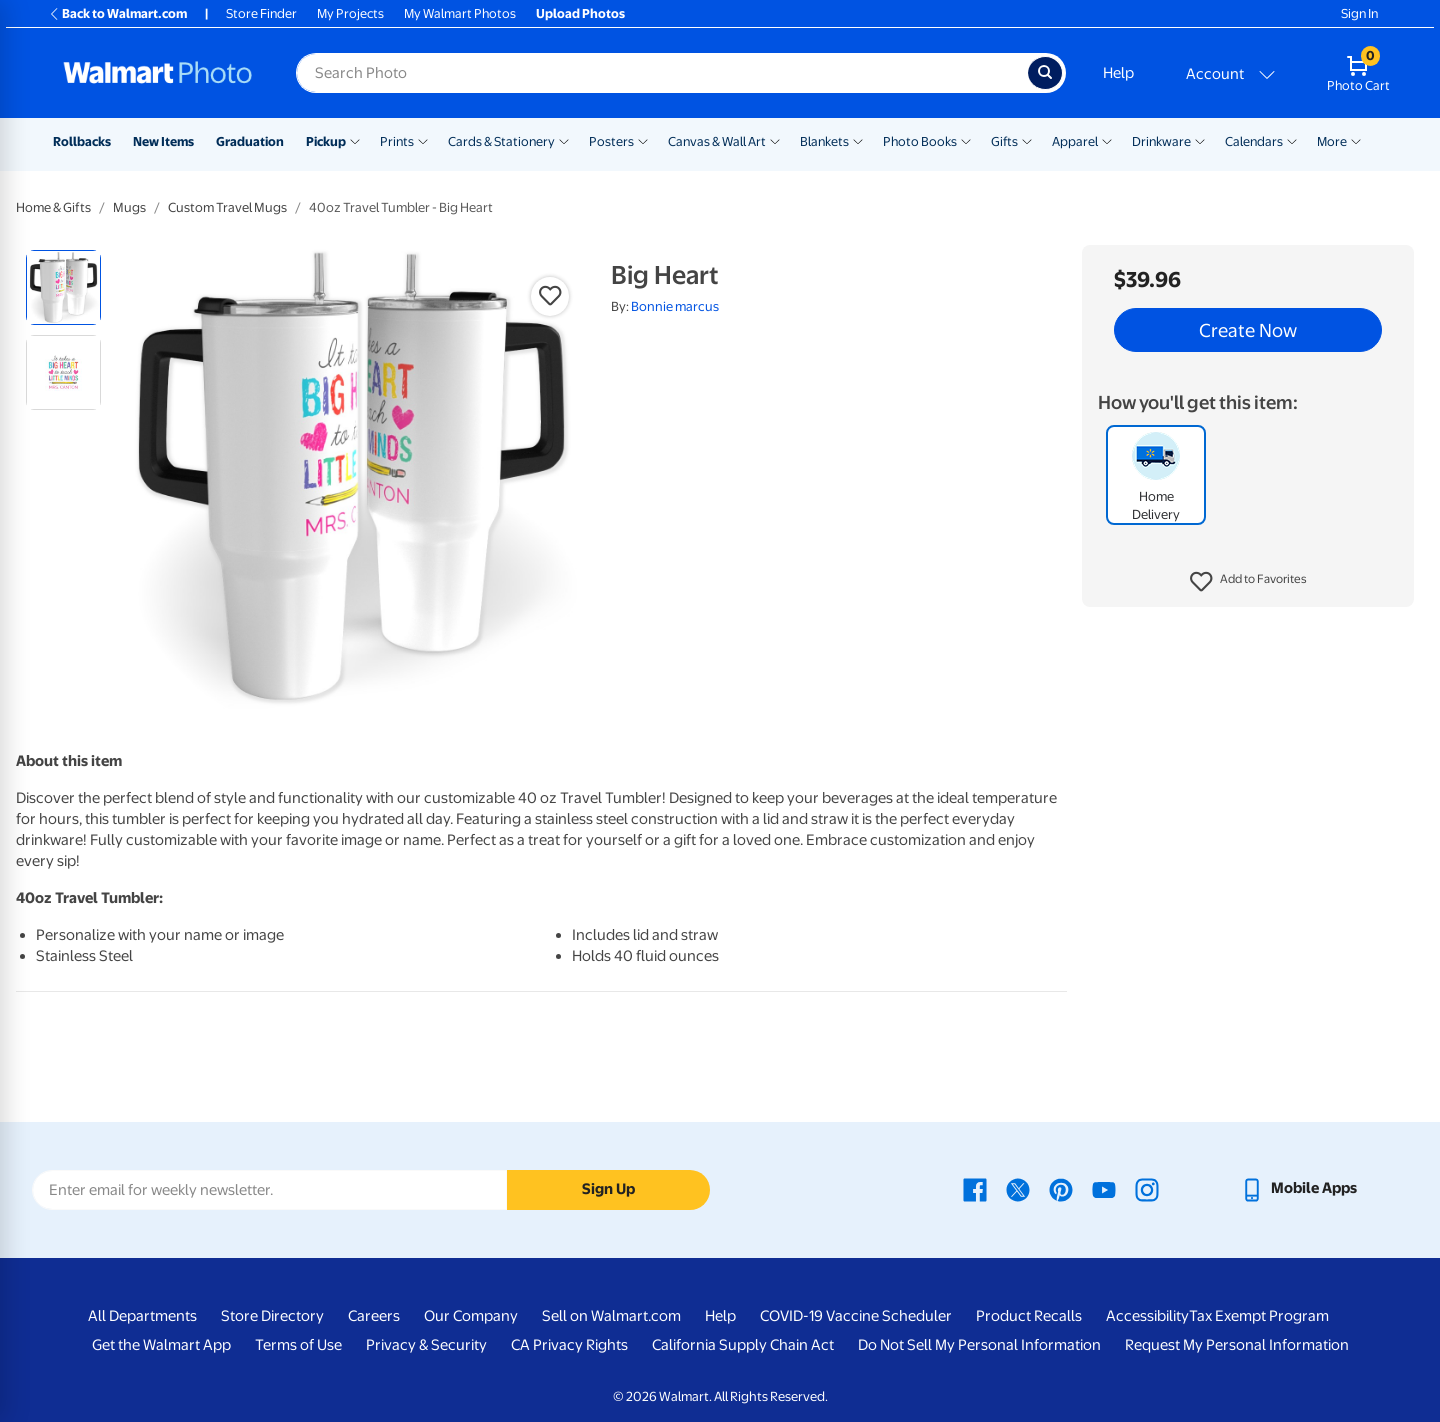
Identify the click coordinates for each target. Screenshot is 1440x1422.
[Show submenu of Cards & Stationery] (564, 140)
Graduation (250, 141)
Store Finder (261, 13)
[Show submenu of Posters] (643, 140)
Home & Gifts (53, 207)
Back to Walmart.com (117, 13)
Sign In (1359, 13)
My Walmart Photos (460, 13)
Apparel (1075, 141)
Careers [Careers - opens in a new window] (374, 1316)
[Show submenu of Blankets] (858, 140)
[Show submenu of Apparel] (1107, 140)
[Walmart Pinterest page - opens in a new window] (1061, 1188)
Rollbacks (82, 141)
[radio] (63, 287)
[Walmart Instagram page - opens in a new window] (1147, 1188)
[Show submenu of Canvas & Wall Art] (775, 140)
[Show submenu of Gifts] (1027, 140)
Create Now (1248, 330)
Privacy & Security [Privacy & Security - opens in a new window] (426, 1345)
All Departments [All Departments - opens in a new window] (142, 1316)
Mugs (129, 207)
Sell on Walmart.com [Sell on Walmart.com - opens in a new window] (611, 1316)
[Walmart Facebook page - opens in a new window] (975, 1188)
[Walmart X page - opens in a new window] (1018, 1188)
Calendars (1254, 141)
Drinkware (1161, 141)
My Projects (350, 13)
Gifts (1004, 141)
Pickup (326, 141)
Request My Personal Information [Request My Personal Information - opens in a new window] (1237, 1345)
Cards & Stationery (501, 141)
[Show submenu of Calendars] (1292, 140)
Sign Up (608, 1189)
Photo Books (920, 141)
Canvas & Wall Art (717, 141)
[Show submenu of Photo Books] (966, 140)
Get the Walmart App (161, 1345)
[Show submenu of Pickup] (355, 140)
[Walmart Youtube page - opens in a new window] (1104, 1188)
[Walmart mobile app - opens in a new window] (1298, 1188)
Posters (611, 141)
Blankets (824, 141)
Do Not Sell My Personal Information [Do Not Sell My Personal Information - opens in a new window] (979, 1345)
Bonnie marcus (675, 306)
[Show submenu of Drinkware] (1200, 140)
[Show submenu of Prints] (423, 140)
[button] (1248, 582)
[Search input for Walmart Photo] (662, 73)
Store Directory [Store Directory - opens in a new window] (272, 1316)
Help (1118, 73)
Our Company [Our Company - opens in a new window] (471, 1316)
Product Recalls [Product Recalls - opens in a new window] (1029, 1316)
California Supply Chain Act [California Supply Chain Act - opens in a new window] (743, 1345)
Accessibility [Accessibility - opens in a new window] (1147, 1316)
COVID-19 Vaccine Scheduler (856, 1316)
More (1332, 141)
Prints (397, 141)
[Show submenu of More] (1356, 140)
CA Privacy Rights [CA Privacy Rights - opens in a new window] (569, 1345)
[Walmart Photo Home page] (158, 73)
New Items (163, 141)
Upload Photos (580, 13)
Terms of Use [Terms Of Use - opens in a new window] (298, 1345)
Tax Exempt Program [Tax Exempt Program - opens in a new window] (1259, 1316)
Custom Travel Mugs (227, 207)
